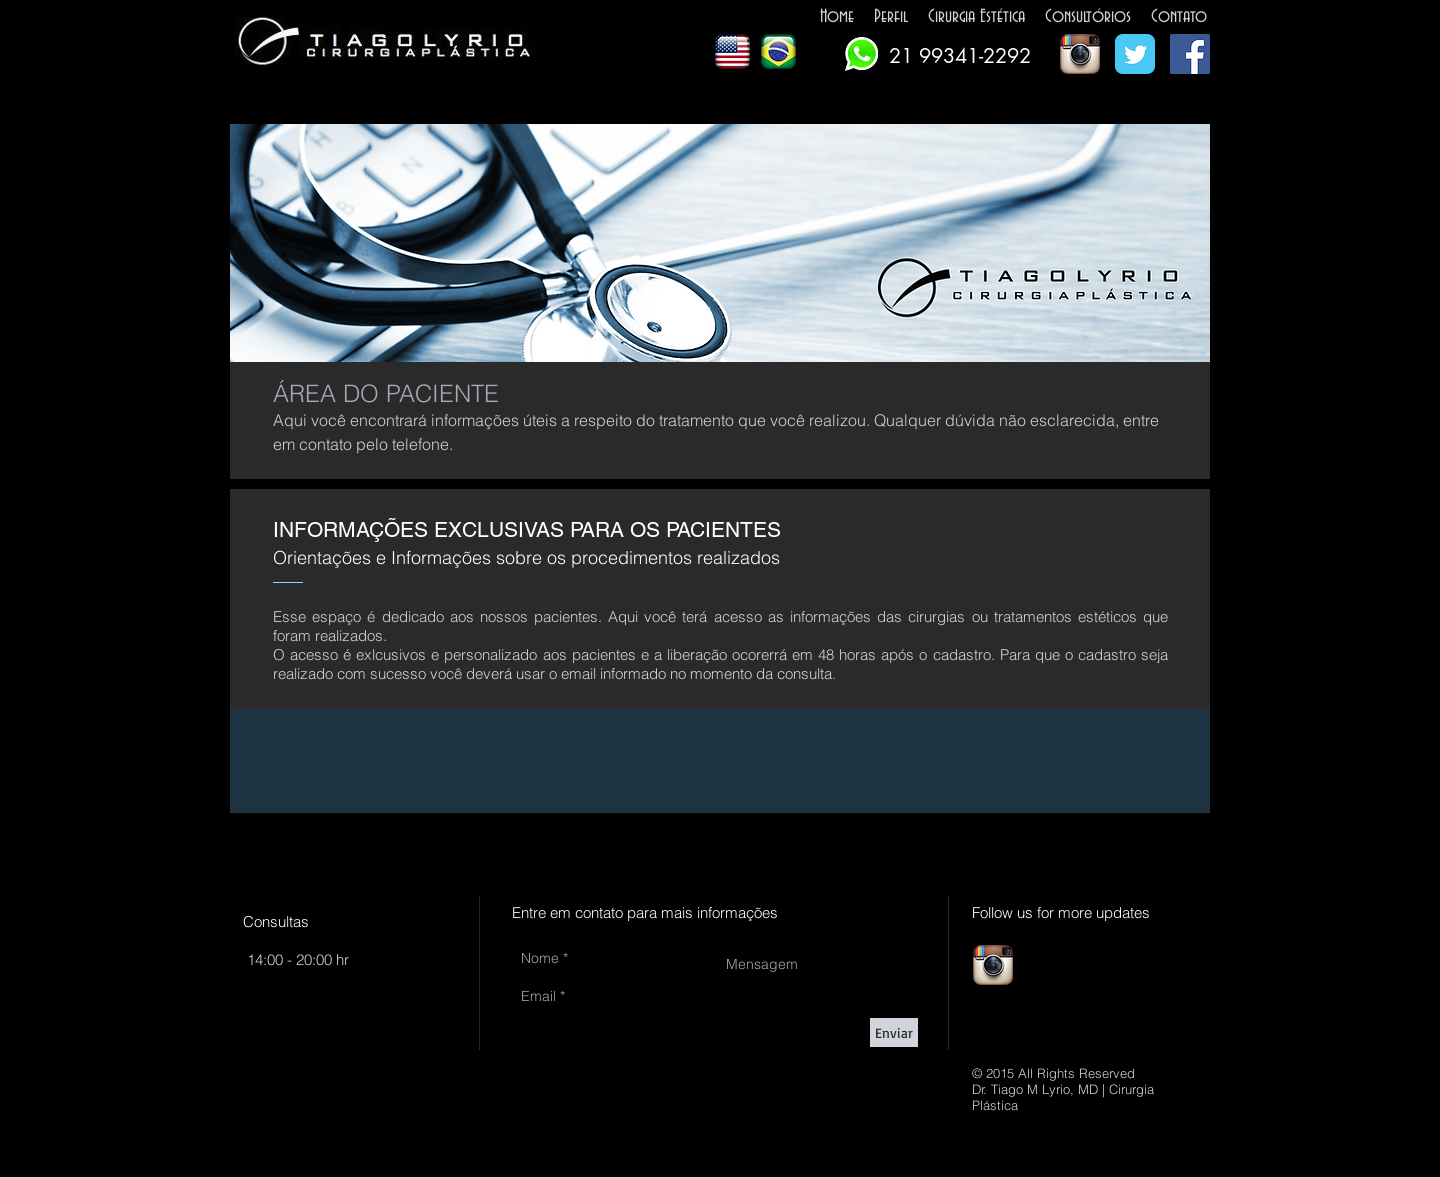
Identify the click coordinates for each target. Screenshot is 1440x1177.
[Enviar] (894, 1032)
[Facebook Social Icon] (1190, 54)
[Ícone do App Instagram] (1080, 54)
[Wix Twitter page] (1135, 54)
